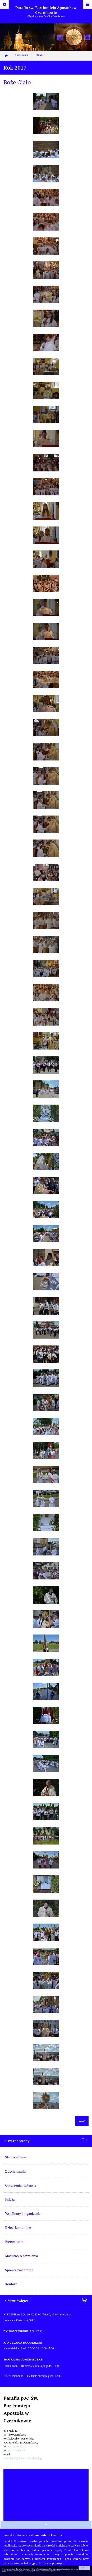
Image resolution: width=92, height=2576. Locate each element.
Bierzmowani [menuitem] (15, 2242)
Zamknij (84, 2568)
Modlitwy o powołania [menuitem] (21, 2256)
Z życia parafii (23, 54)
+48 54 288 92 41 (17, 2446)
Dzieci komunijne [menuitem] (18, 2227)
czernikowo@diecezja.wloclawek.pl (22, 2458)
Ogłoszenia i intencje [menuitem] (20, 2185)
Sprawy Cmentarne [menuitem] (19, 2270)
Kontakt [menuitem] (11, 2284)
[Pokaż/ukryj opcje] (4, 4)
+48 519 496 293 (16, 2450)
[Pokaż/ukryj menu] (87, 4)
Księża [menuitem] (10, 2199)
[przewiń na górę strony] (46, 2525)
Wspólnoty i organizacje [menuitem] (22, 2213)
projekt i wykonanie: (32, 2535)
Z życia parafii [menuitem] (15, 2171)
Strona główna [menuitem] (15, 2157)
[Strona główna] (6, 56)
